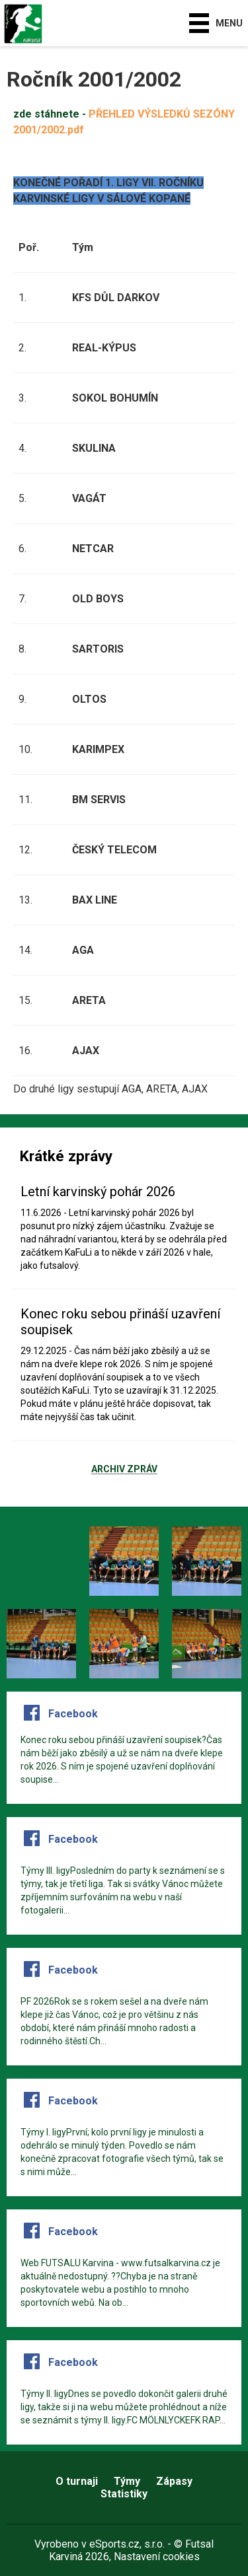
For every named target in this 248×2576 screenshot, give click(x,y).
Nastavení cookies (157, 2556)
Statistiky (124, 2493)
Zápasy (174, 2481)
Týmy (127, 2481)
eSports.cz (114, 2544)
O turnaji (77, 2481)
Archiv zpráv (124, 1469)
